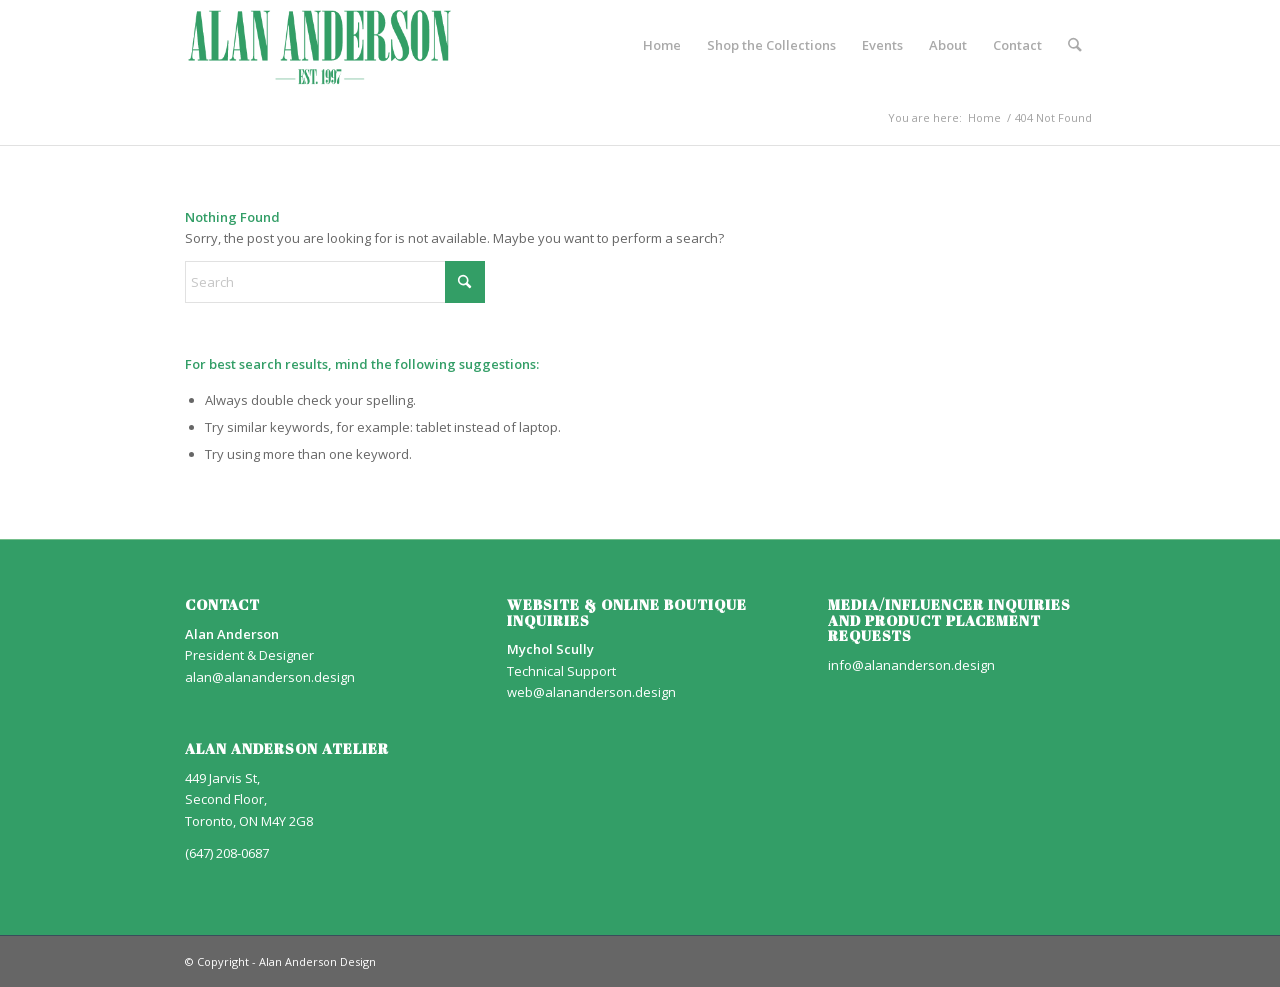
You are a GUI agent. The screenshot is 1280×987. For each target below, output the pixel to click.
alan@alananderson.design (270, 677)
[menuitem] (663, 45)
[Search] (1075, 45)
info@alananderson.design (911, 665)
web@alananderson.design (591, 692)
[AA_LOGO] (320, 45)
